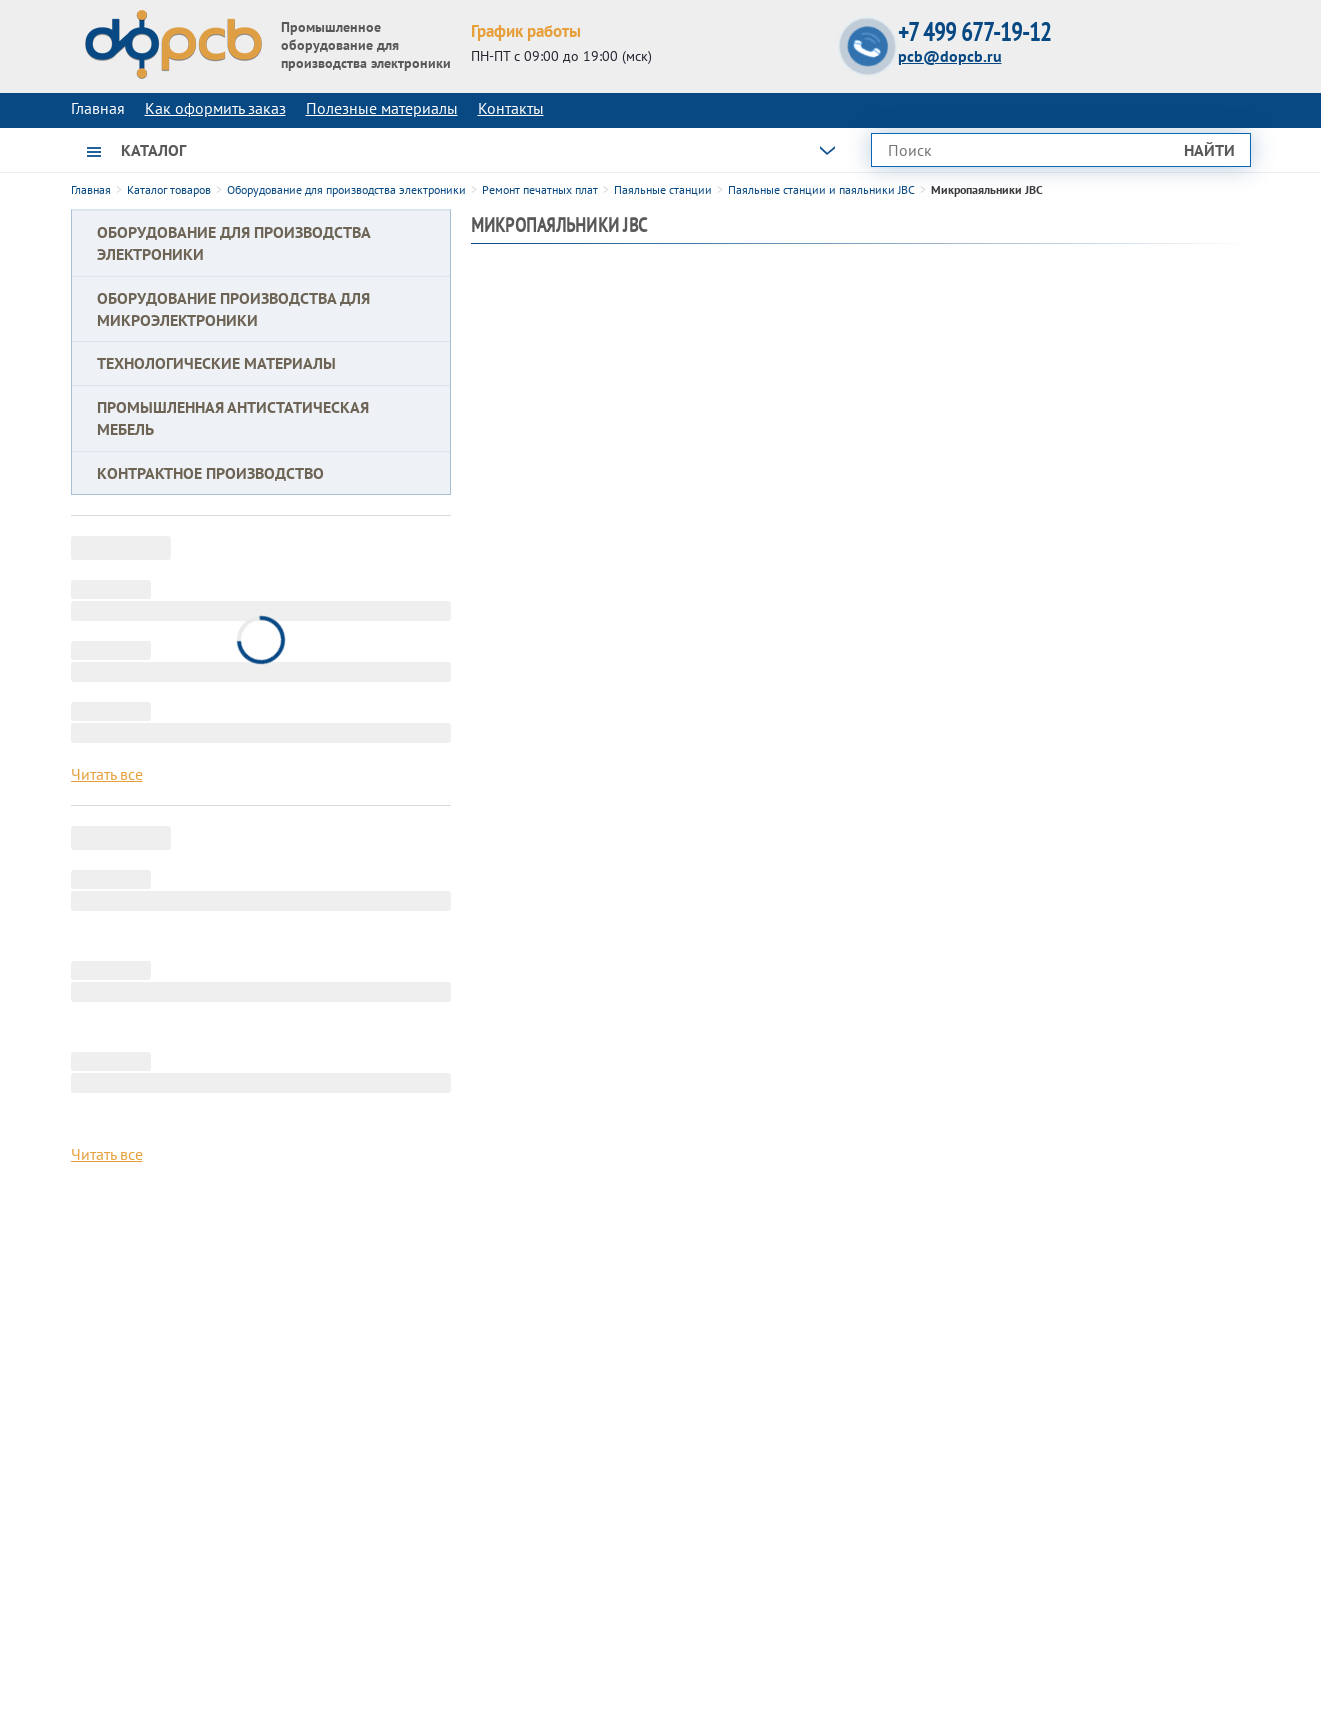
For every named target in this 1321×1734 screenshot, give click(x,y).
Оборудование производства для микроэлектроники (233, 309)
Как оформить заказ (215, 108)
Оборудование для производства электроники (346, 189)
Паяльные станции (663, 189)
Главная (91, 189)
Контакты (511, 108)
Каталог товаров (169, 189)
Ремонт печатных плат (540, 189)
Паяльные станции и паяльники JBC (821, 189)
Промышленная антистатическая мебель (233, 418)
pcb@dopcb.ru (950, 56)
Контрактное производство (210, 473)
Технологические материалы (216, 363)
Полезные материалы (382, 108)
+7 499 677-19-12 (974, 32)
